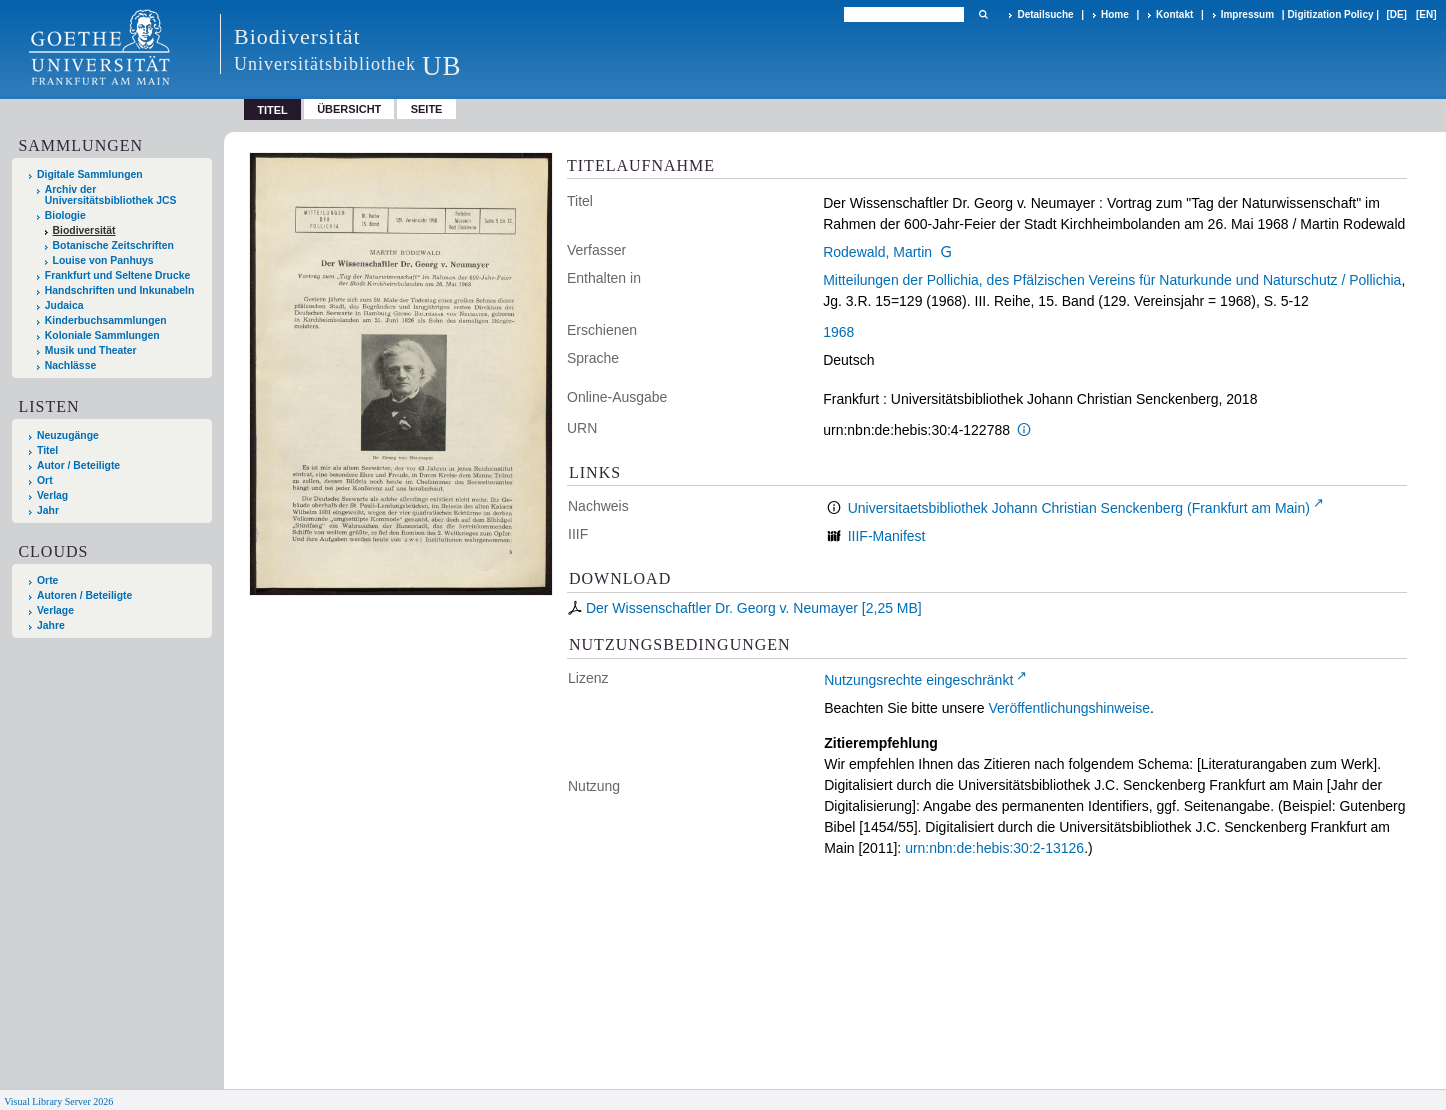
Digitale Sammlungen (90, 174)
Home (1115, 14)
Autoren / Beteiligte (84, 595)
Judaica (64, 305)
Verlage (55, 610)
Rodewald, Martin (877, 252)
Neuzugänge (68, 435)
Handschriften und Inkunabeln (120, 290)
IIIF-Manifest (887, 536)
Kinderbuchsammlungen (106, 320)
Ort (45, 480)
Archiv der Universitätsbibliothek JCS (111, 195)
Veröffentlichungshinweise (1069, 708)
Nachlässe (70, 365)
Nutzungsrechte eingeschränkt (918, 680)
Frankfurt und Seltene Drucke (118, 275)
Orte (47, 580)
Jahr (48, 510)
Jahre (51, 625)
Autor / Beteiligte (78, 465)
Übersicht (349, 109)
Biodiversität (84, 230)
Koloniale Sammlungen (102, 335)
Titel (47, 450)
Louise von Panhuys (103, 260)
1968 (838, 332)
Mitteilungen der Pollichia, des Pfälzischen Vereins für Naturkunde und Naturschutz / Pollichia (1112, 280)
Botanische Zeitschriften (113, 245)
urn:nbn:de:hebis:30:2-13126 (994, 848)
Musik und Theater (91, 350)
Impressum (1247, 14)
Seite (427, 109)
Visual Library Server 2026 (58, 1101)
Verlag (52, 495)
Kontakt (1174, 14)
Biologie (65, 215)
